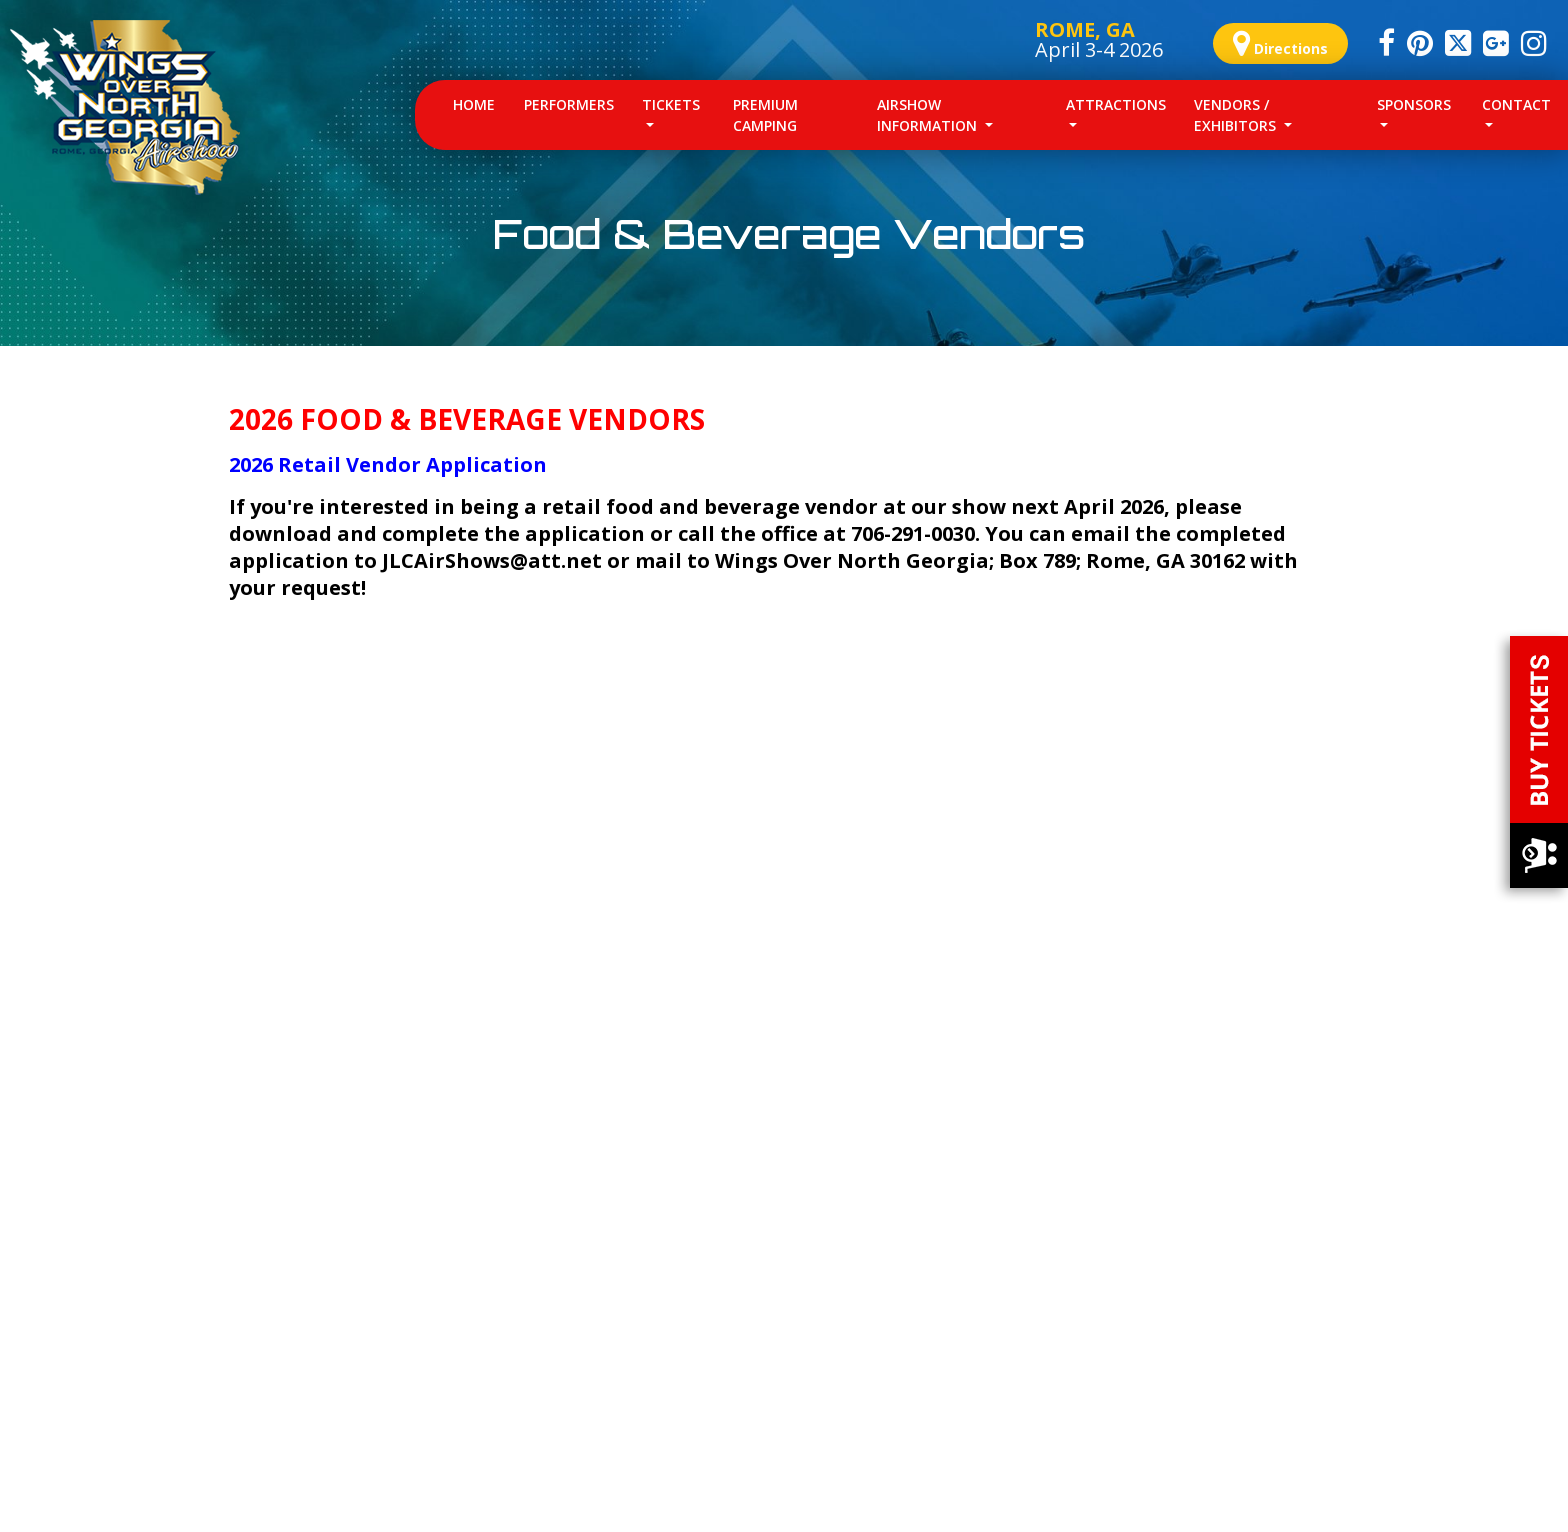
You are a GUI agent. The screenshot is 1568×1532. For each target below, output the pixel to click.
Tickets (671, 104)
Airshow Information (929, 115)
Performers (569, 104)
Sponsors (1414, 104)
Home (481, 103)
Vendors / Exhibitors (1237, 115)
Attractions (1116, 104)
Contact (1516, 104)
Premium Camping (765, 115)
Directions (1280, 43)
